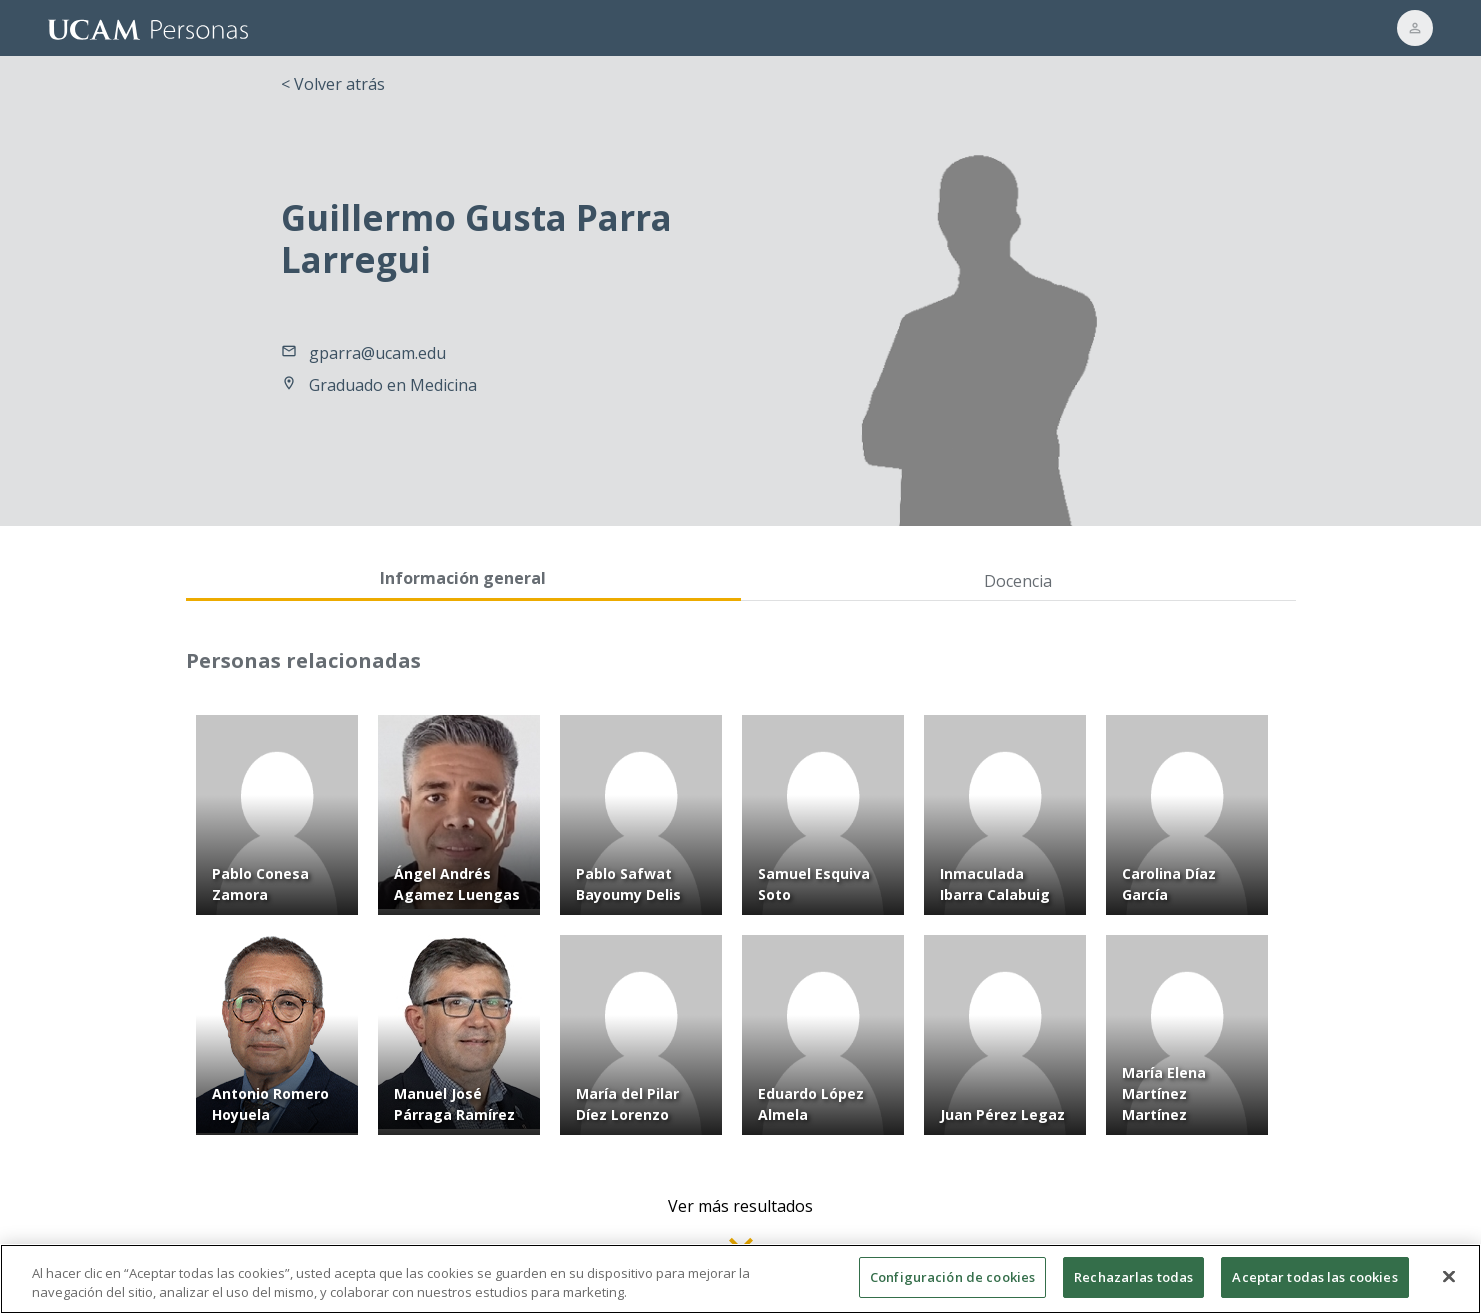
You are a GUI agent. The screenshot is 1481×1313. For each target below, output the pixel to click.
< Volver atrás (333, 84)
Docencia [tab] (1018, 581)
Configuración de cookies (952, 1287)
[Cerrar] (1449, 1287)
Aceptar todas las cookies (1314, 1287)
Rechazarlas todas (1133, 1287)
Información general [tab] (463, 578)
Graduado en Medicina (393, 385)
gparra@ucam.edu (377, 353)
